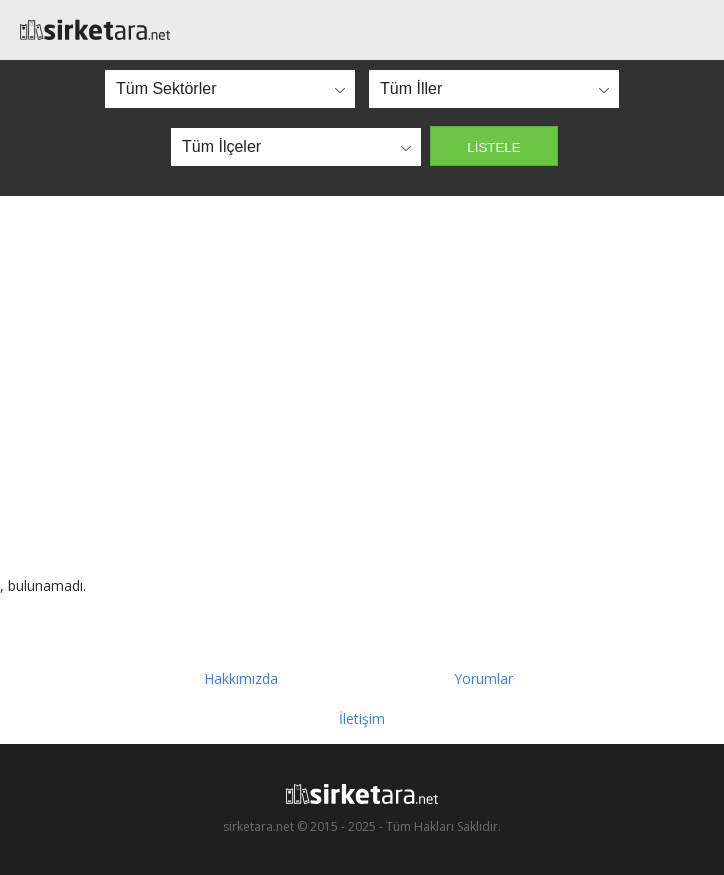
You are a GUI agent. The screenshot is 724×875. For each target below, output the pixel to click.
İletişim (362, 718)
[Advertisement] (362, 386)
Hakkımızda (241, 678)
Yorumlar (483, 678)
